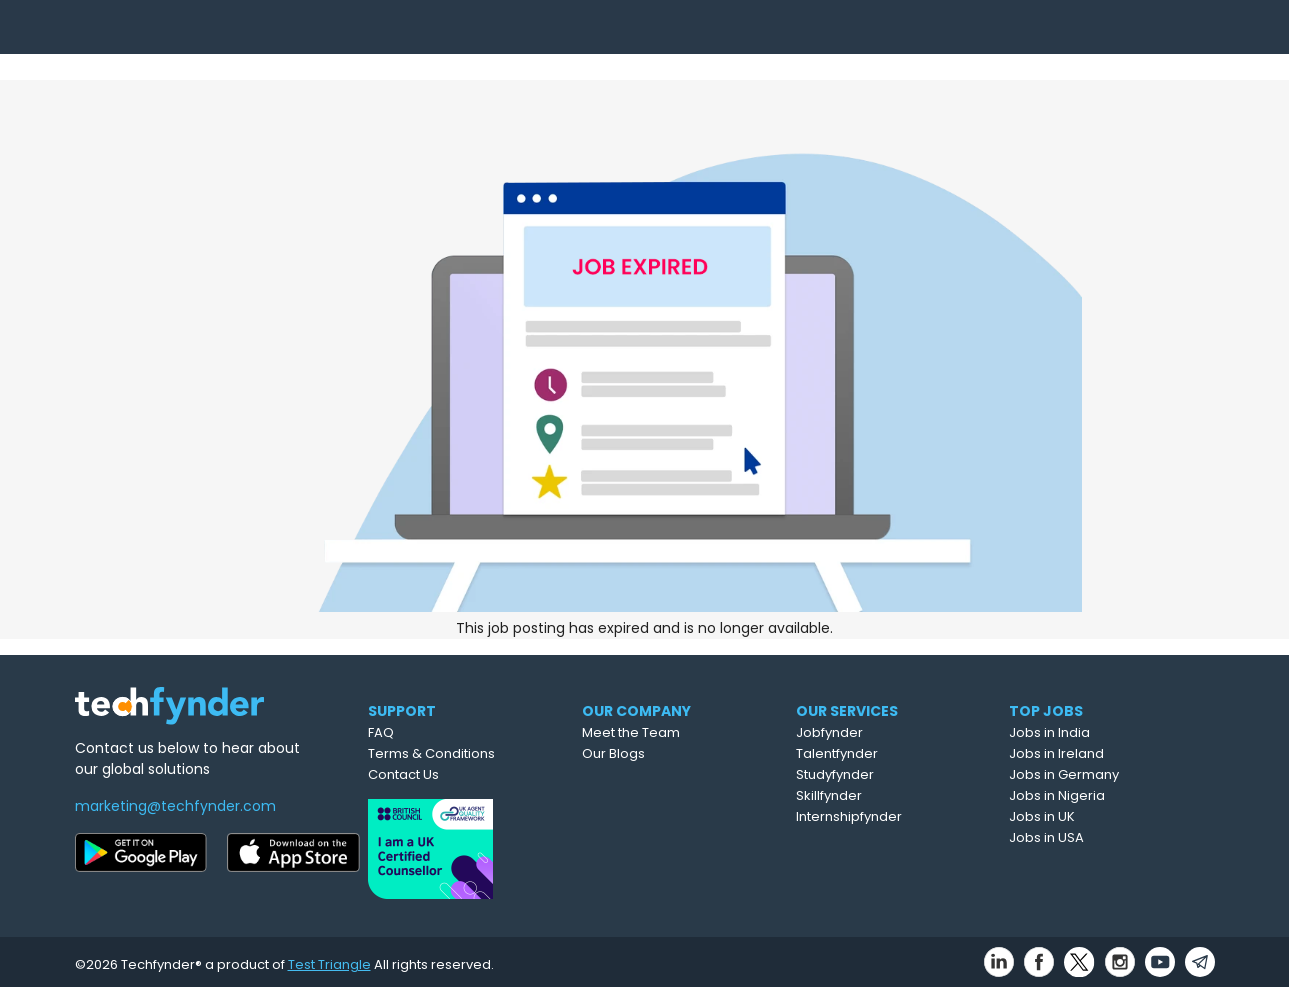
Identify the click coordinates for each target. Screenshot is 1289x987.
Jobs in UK (1090, 816)
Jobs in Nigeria (1105, 795)
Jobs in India (1097, 732)
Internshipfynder (898, 816)
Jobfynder (878, 732)
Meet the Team (679, 732)
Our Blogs (661, 753)
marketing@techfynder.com (175, 806)
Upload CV (763, 39)
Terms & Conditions (470, 753)
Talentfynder (886, 753)
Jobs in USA (1094, 837)
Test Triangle (329, 958)
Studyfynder (884, 774)
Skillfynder (878, 795)
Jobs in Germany (1112, 774)
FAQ (420, 732)
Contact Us (442, 774)
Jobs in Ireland (1104, 753)
